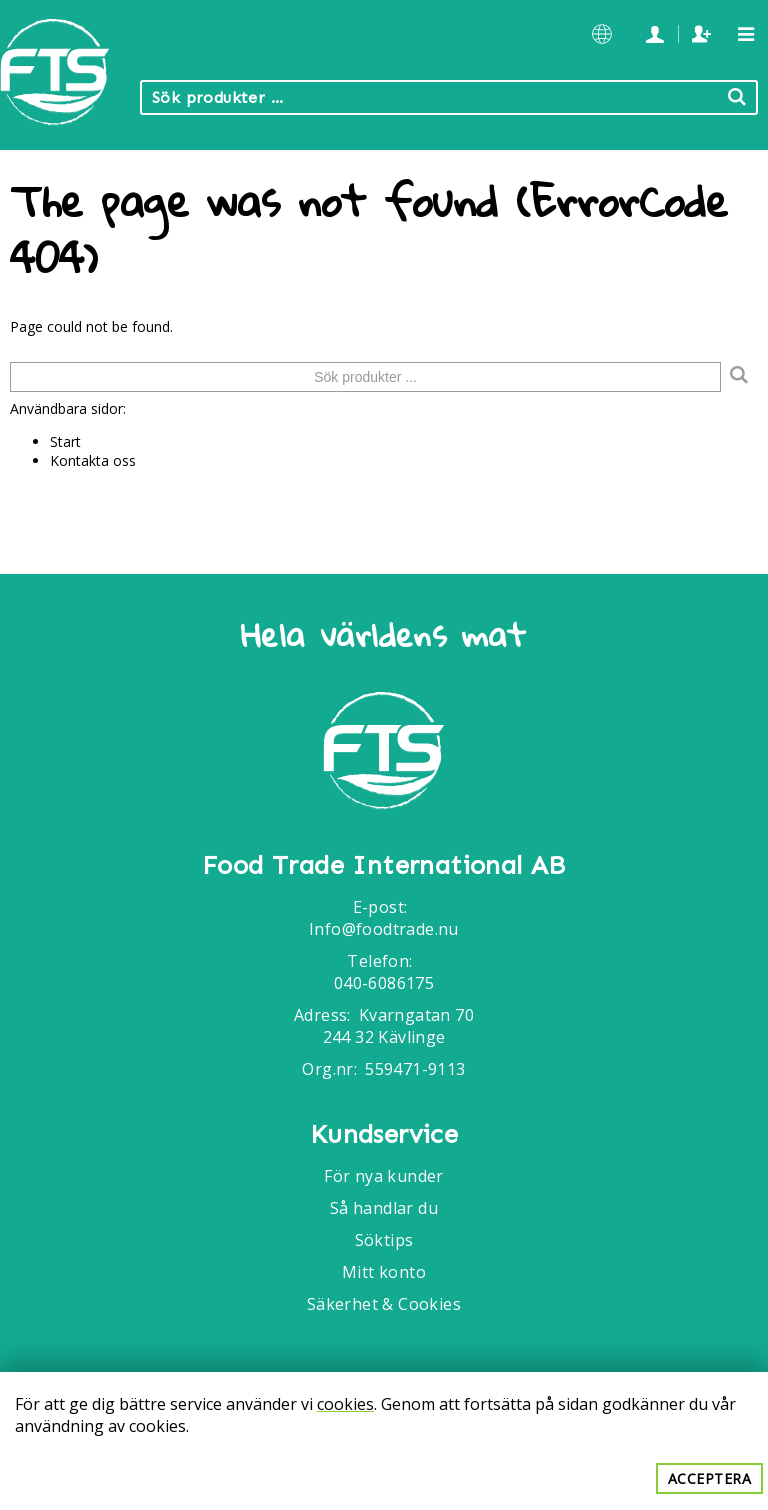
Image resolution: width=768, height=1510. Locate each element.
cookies (345, 1404)
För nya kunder (384, 1176)
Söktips (384, 1240)
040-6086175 (384, 983)
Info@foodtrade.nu (384, 929)
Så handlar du (384, 1208)
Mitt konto (384, 1272)
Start (65, 441)
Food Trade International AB (384, 866)
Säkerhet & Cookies (384, 1304)
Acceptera (710, 1478)
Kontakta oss (93, 460)
